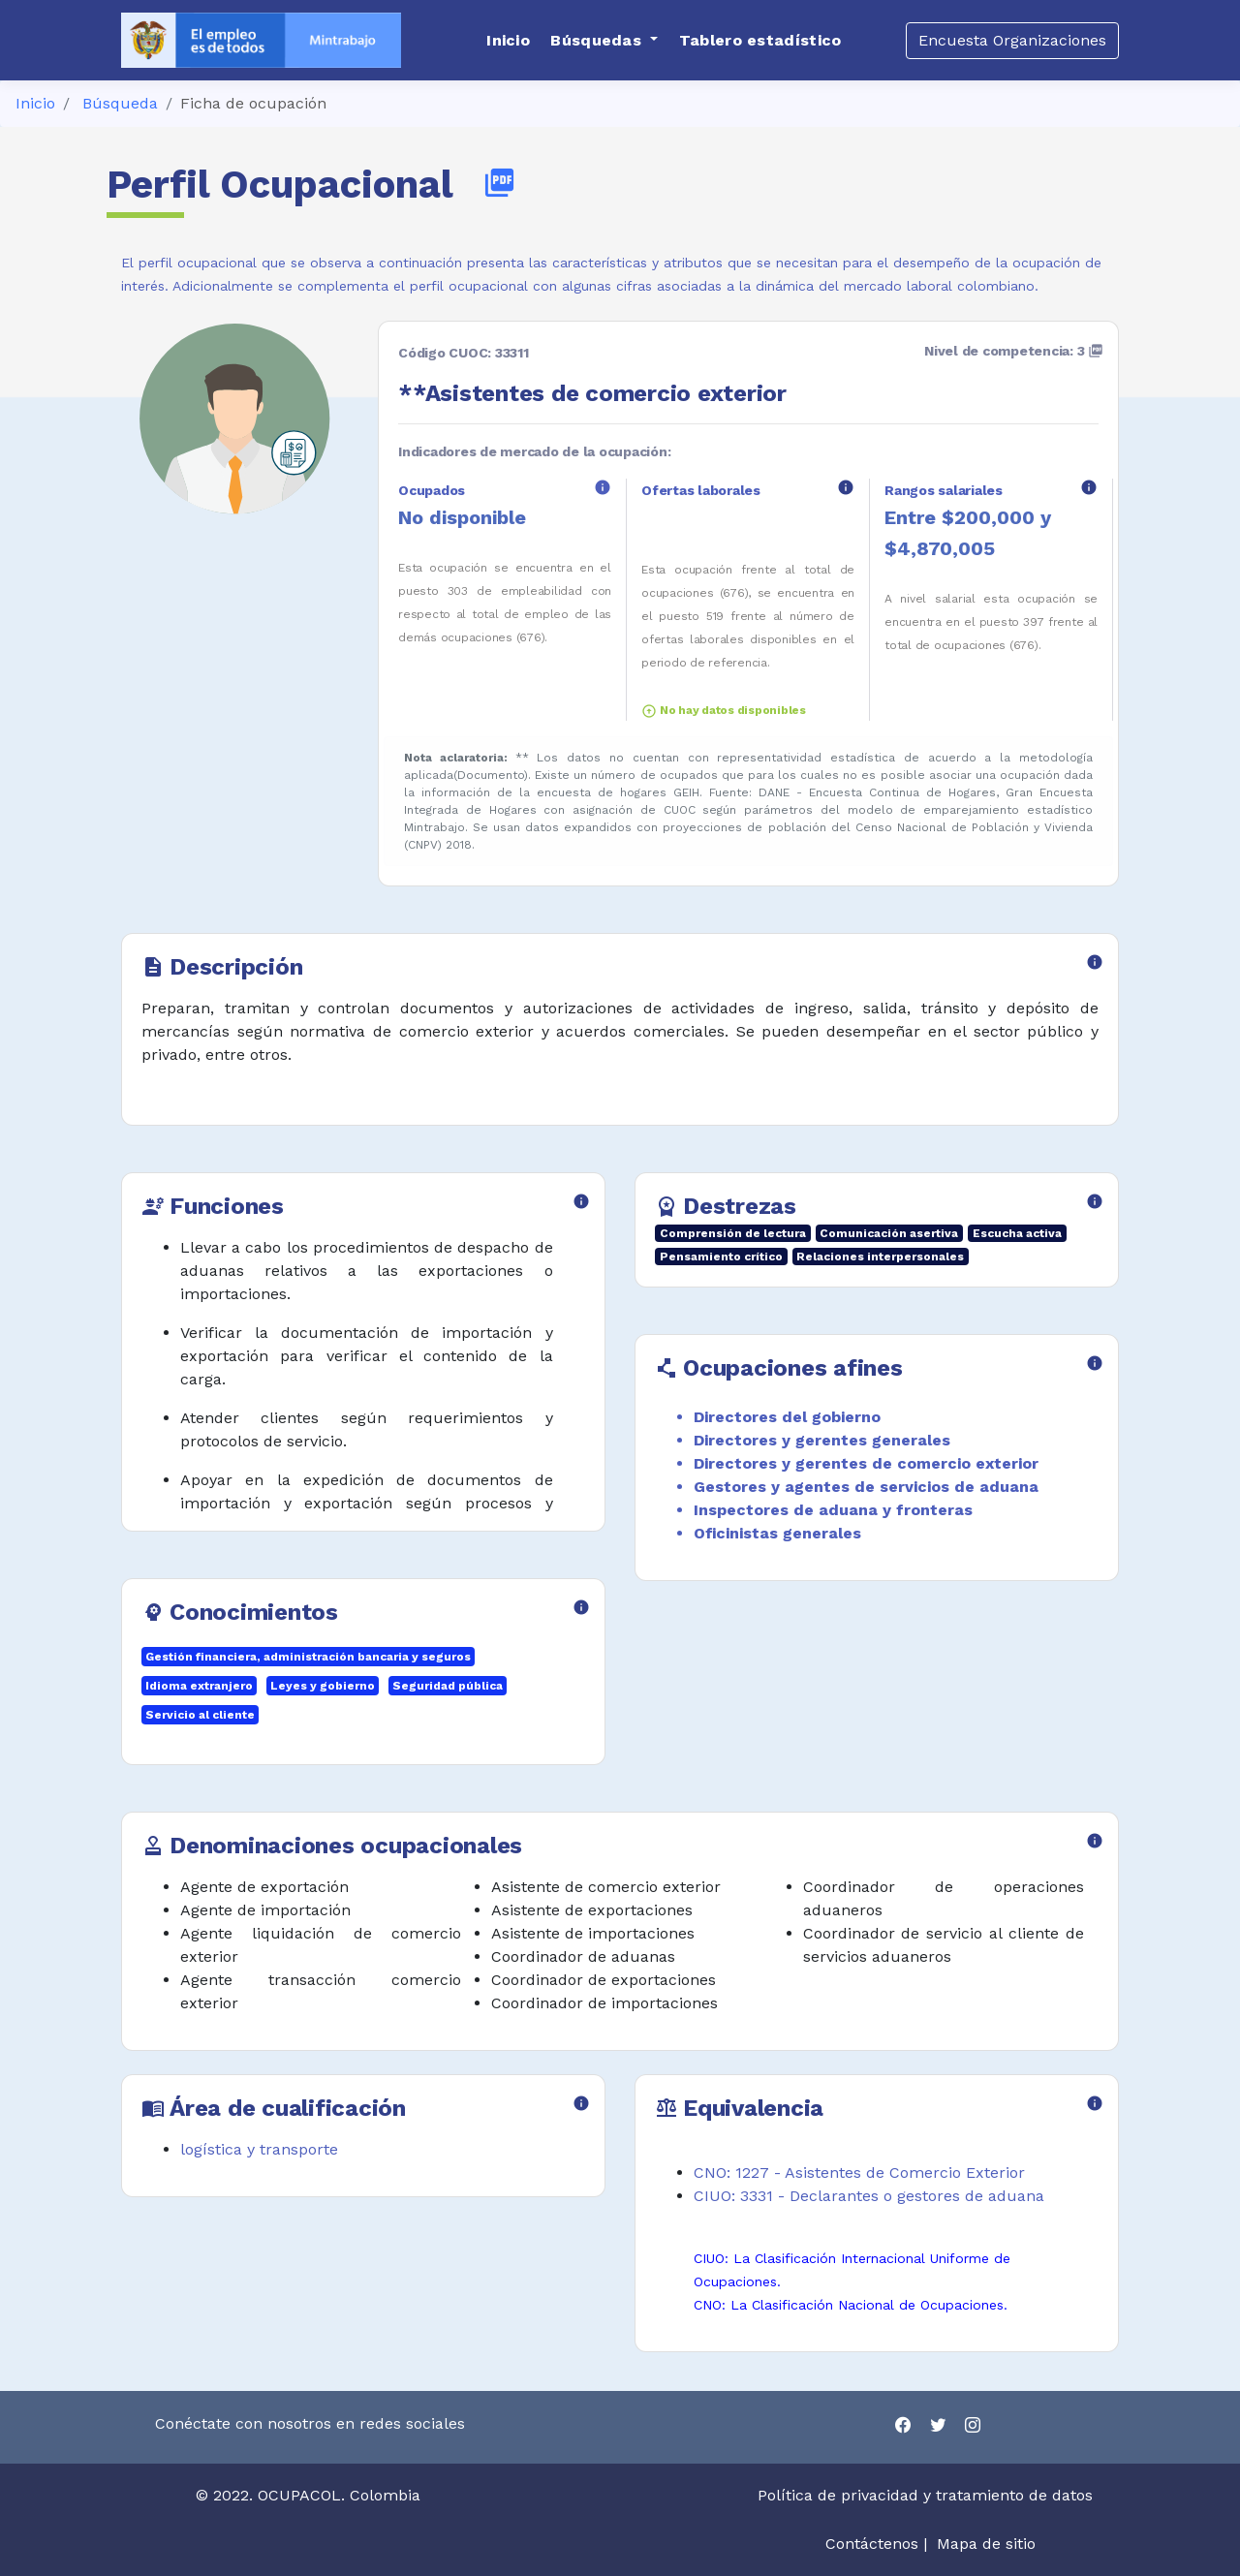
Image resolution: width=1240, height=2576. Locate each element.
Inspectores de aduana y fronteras (833, 1510)
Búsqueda (120, 103)
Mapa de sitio (986, 2543)
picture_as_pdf (499, 183)
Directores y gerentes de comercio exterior (866, 1463)
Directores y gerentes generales (822, 1440)
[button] (604, 40)
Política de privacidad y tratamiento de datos (928, 2495)
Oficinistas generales (777, 1533)
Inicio (35, 103)
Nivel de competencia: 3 (1013, 350)
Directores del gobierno (787, 1417)
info (602, 487)
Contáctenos (871, 2543)
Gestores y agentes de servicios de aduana (866, 1486)
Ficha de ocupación (253, 103)
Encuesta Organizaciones (1012, 40)
